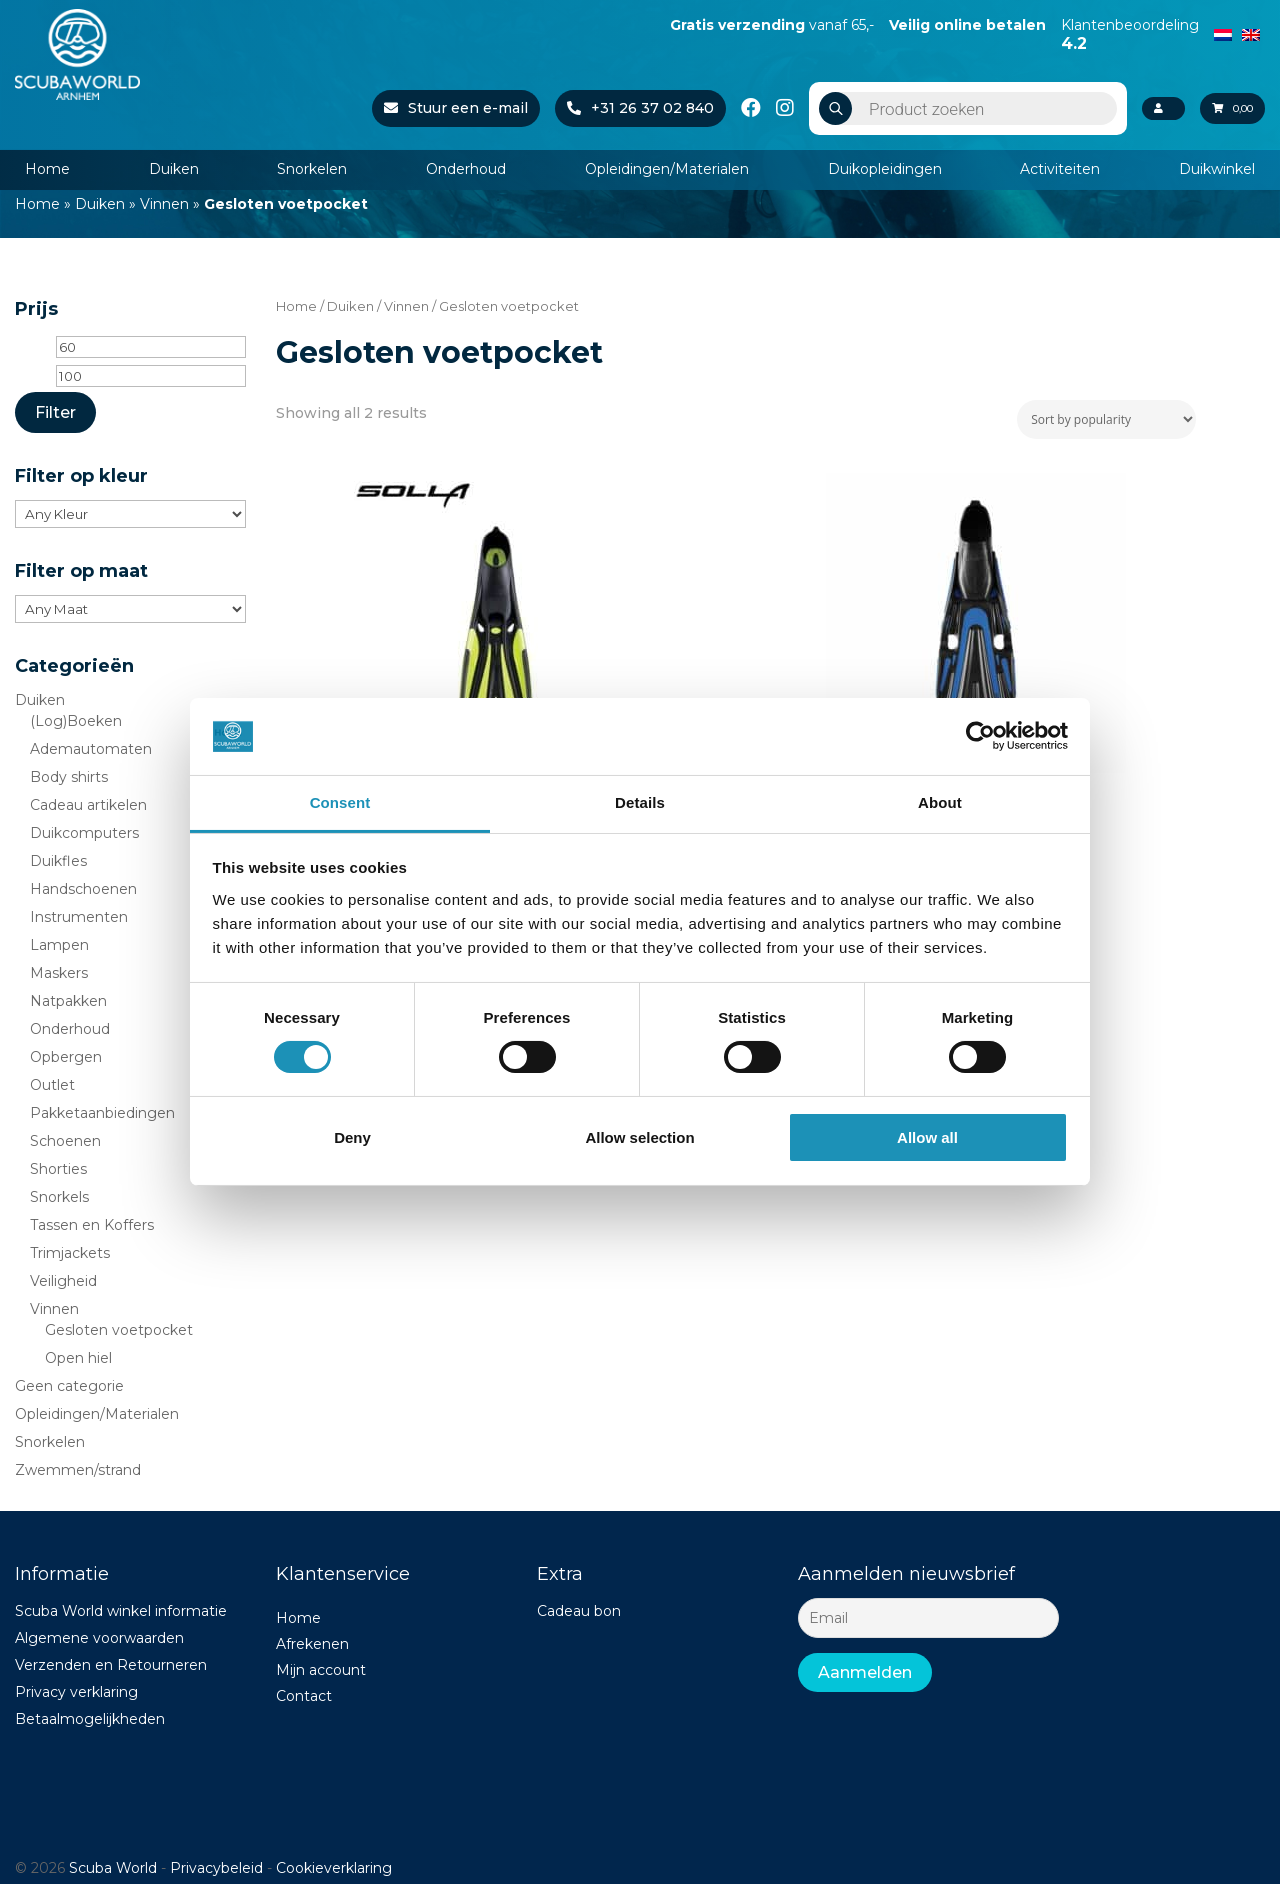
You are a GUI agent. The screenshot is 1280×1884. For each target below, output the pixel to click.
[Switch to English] (1251, 33)
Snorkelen (312, 169)
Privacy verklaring (76, 1692)
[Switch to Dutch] (1223, 33)
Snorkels (59, 1197)
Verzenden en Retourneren (111, 1665)
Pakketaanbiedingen (102, 1113)
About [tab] (940, 802)
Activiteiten (1060, 169)
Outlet (52, 1085)
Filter (55, 412)
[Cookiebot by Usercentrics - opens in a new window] (980, 736)
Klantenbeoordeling (1130, 34)
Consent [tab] (340, 802)
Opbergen (66, 1057)
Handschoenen (83, 889)
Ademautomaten (91, 749)
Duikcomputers (84, 833)
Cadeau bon (579, 1611)
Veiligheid (63, 1281)
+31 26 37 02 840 (619, 108)
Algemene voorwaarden (99, 1638)
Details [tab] (640, 802)
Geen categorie (69, 1386)
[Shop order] (1106, 419)
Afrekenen (312, 1644)
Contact (304, 1696)
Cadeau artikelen (88, 805)
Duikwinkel (1217, 169)
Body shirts (69, 777)
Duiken (174, 169)
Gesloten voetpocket (119, 1330)
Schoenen (65, 1141)
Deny (352, 1137)
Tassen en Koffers (92, 1225)
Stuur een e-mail (435, 108)
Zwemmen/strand (78, 1470)
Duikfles (58, 861)
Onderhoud (466, 169)
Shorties (58, 1169)
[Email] (928, 1618)
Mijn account (321, 1670)
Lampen (59, 945)
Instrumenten (79, 917)
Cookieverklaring (334, 1868)
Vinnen (164, 204)
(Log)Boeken (76, 721)
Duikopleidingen (885, 169)
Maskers (59, 973)
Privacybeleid (216, 1868)
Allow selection (639, 1137)
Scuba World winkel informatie (121, 1611)
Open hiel (78, 1358)
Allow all (927, 1137)
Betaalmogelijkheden (90, 1719)
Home (47, 169)
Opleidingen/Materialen (667, 169)
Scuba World (113, 1868)
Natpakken (68, 1001)
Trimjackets (70, 1253)
